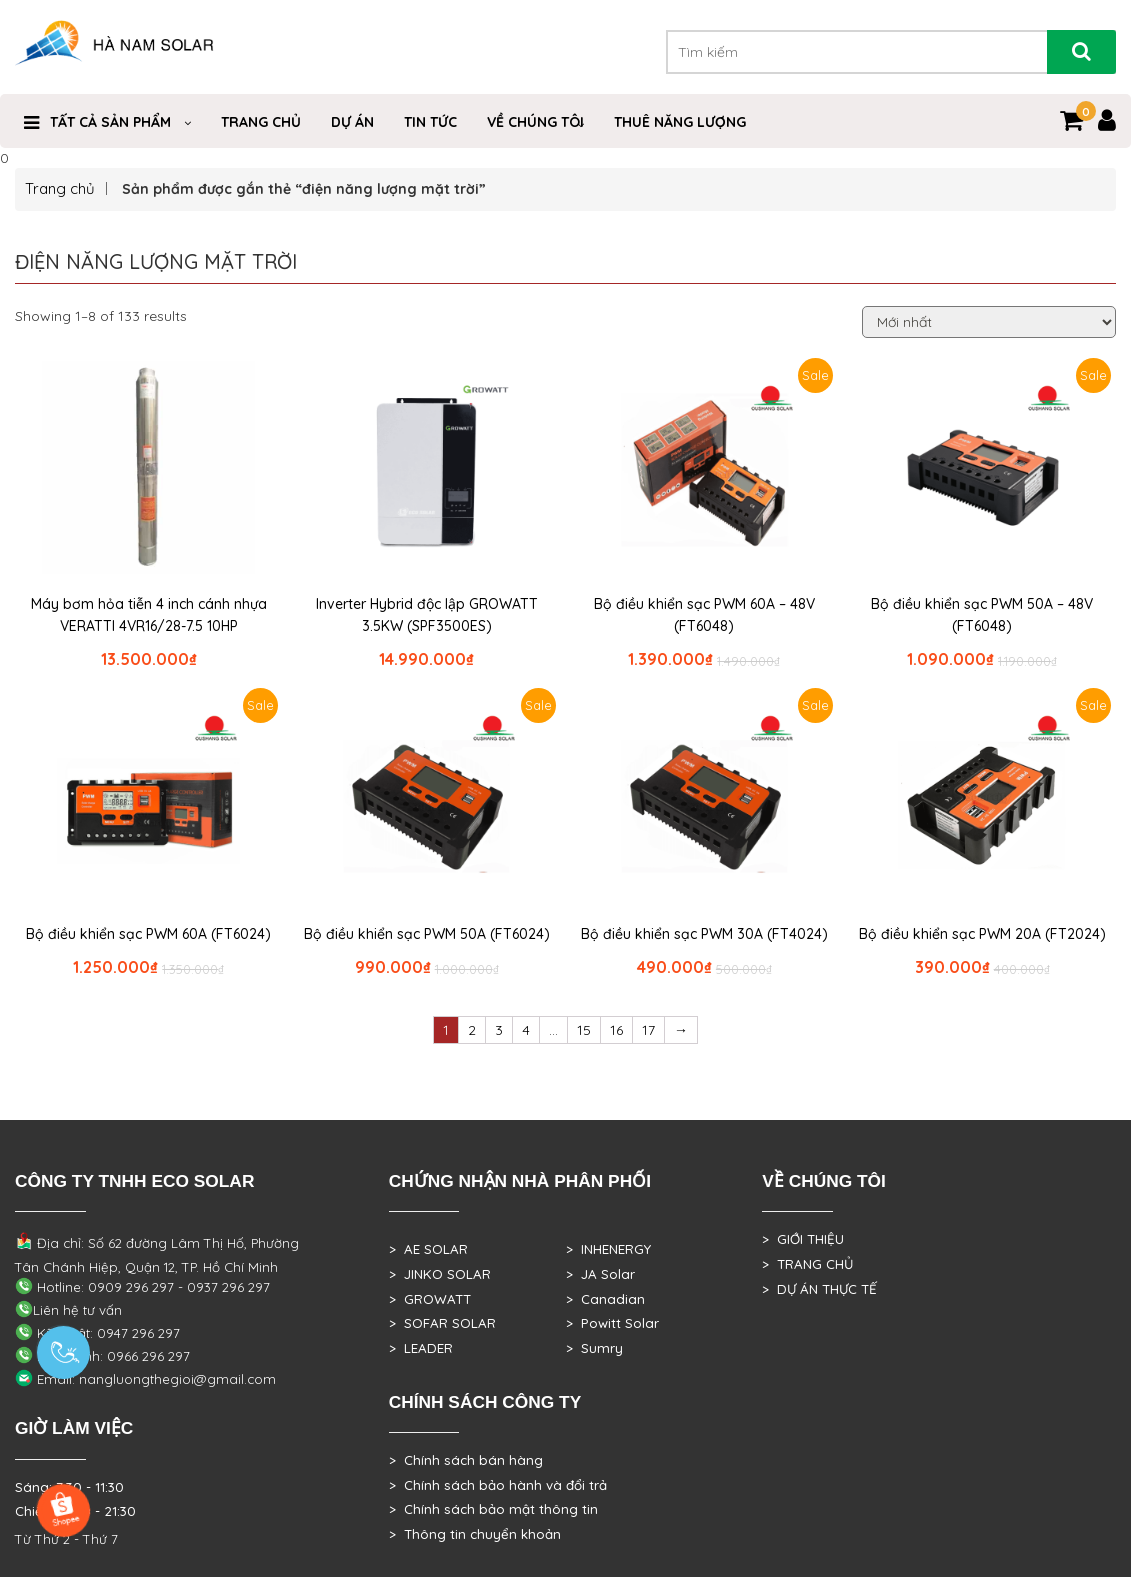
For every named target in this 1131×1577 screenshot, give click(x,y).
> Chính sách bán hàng (466, 1460)
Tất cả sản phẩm (110, 122)
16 (616, 1030)
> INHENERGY (608, 1249)
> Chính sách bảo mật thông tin (493, 1509)
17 (648, 1030)
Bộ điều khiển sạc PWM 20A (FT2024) (982, 934)
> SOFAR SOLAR (442, 1323)
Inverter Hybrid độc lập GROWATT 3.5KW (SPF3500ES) (427, 615)
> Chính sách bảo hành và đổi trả (498, 1485)
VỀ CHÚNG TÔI (535, 122)
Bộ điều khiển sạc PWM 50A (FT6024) (427, 934)
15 (584, 1030)
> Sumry (594, 1348)
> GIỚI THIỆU (803, 1239)
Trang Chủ (261, 122)
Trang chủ (60, 188)
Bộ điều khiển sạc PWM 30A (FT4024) (704, 934)
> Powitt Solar (612, 1323)
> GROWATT (430, 1299)
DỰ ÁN (352, 122)
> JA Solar (600, 1274)
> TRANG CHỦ (807, 1264)
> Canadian (605, 1299)
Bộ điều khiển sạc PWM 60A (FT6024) (148, 934)
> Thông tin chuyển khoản (475, 1534)
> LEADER (421, 1348)
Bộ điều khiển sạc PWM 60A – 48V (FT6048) (704, 615)
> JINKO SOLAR (440, 1274)
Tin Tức (430, 122)
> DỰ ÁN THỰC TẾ (819, 1289)
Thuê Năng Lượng (680, 122)
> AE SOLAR (428, 1249)
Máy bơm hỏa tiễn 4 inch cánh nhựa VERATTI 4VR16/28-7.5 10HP (149, 615)
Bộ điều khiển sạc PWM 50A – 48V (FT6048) (982, 615)
